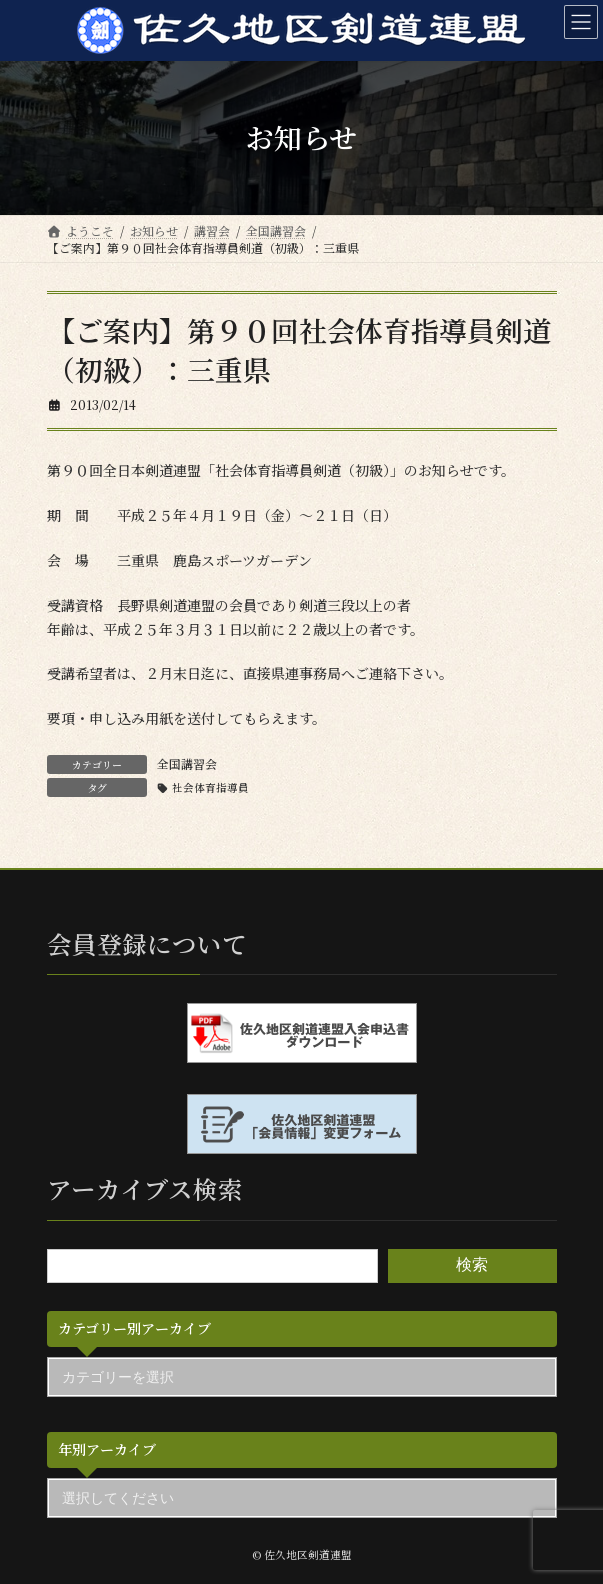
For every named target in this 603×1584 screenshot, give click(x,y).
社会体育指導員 (210, 787)
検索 (472, 1264)
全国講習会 (187, 763)
